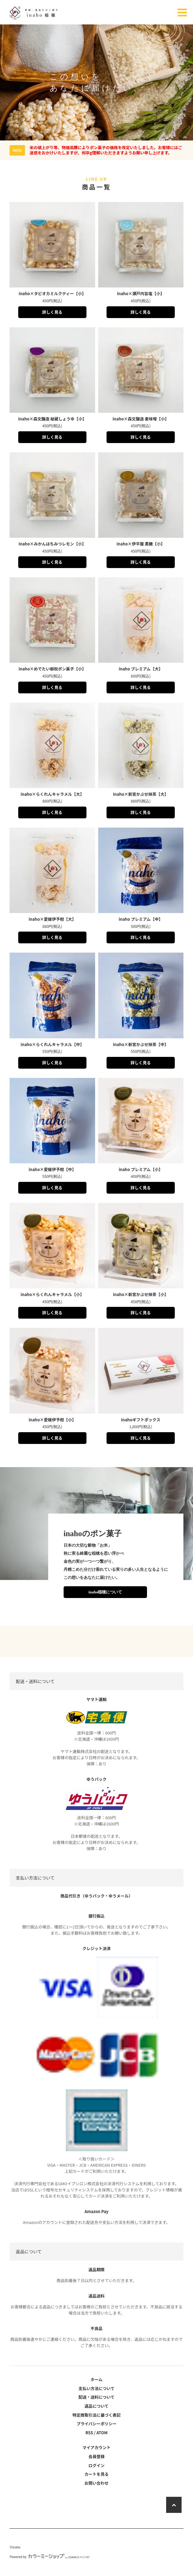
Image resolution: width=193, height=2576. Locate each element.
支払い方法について (96, 2388)
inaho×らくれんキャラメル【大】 (52, 794)
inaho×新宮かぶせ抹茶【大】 (140, 794)
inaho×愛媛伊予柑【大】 (52, 919)
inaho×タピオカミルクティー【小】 (52, 293)
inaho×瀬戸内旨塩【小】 (140, 293)
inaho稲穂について (105, 1592)
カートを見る (96, 2474)
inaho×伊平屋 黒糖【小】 (140, 544)
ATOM (101, 2433)
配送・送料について (96, 2397)
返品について (97, 2406)
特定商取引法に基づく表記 (96, 2415)
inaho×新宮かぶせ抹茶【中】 (140, 1044)
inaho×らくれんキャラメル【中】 (52, 1044)
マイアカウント (96, 2447)
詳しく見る (52, 312)
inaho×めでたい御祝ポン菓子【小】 (52, 669)
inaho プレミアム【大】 (140, 669)
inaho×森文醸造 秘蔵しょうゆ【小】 (52, 419)
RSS (89, 2433)
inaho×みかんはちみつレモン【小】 (52, 544)
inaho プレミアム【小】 (140, 1169)
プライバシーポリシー (97, 2424)
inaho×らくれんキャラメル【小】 (52, 1294)
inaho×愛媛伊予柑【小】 (52, 1420)
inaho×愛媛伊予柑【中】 (52, 1169)
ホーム (96, 2379)
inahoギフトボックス (140, 1420)
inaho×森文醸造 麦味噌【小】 (140, 419)
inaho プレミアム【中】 (140, 919)
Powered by (50, 2556)
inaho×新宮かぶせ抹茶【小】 (140, 1294)
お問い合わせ (96, 2483)
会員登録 (96, 2456)
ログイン (96, 2465)
